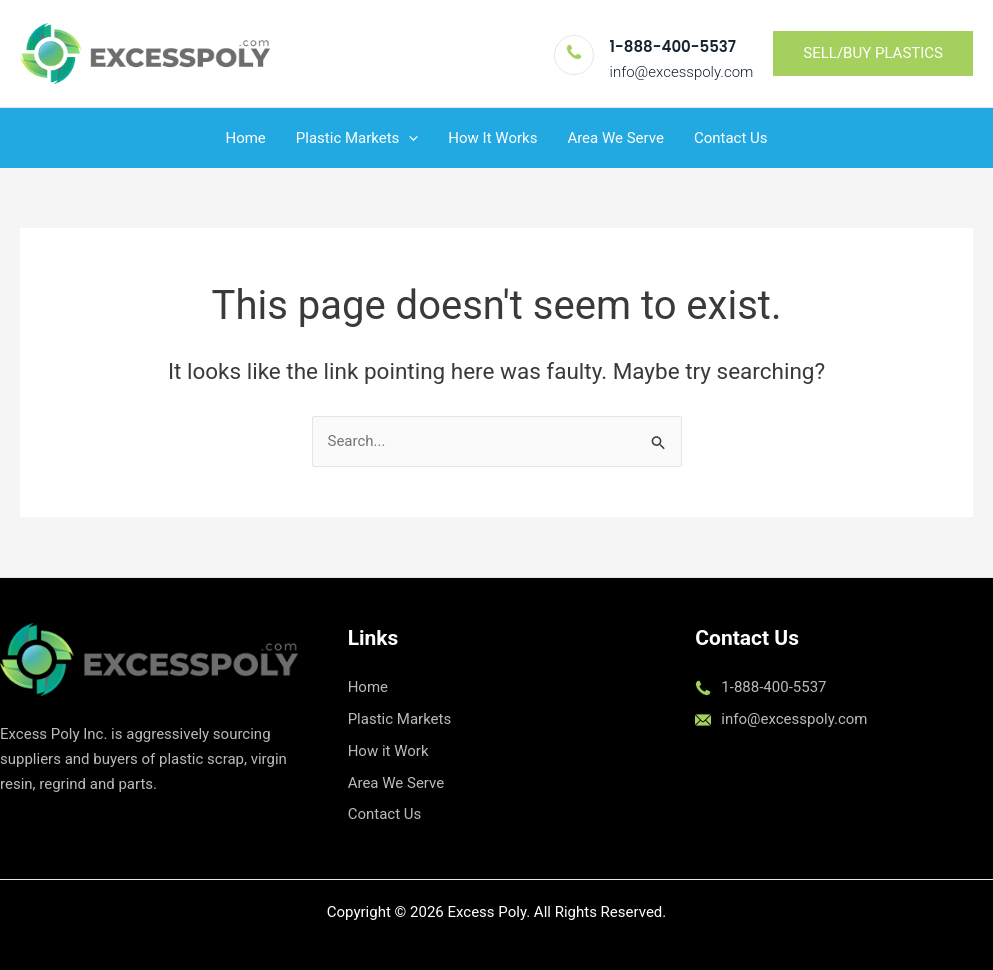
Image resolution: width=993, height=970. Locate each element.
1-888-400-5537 (673, 46)
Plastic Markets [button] (357, 138)
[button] (873, 53)
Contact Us (731, 138)
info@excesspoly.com (682, 72)
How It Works (492, 138)
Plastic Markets (400, 719)
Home (245, 138)
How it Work (388, 751)
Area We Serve (615, 138)
